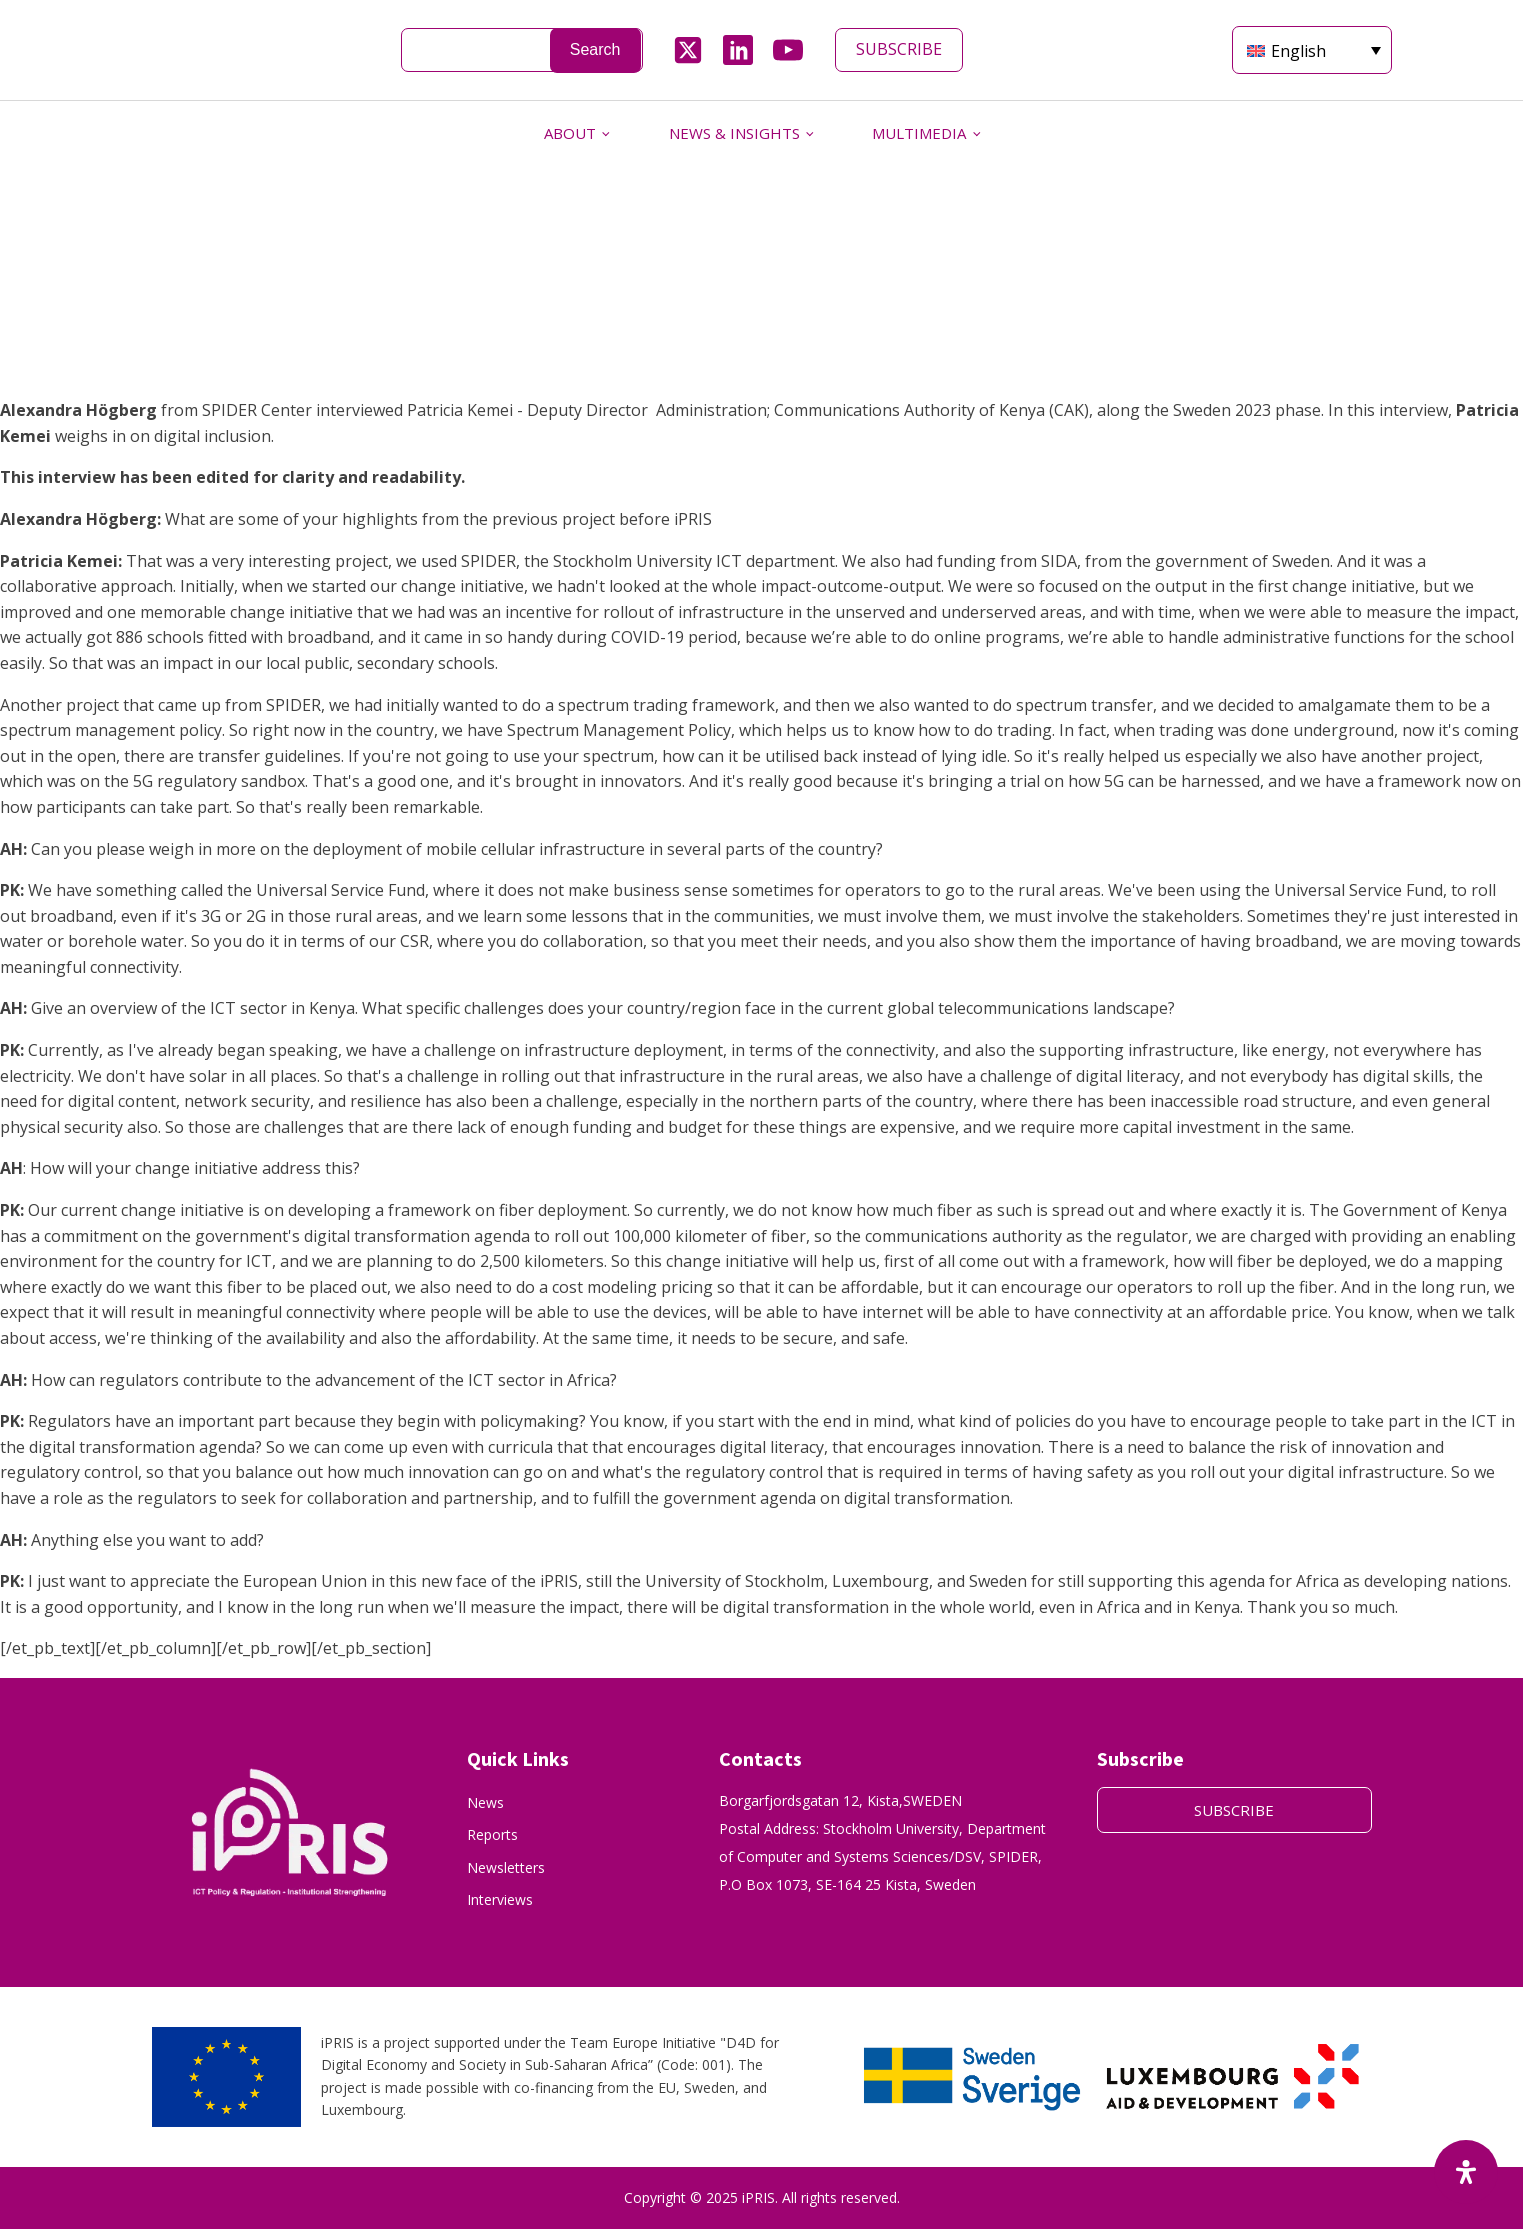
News (485, 1802)
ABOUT (570, 133)
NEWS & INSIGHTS (734, 133)
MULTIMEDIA (919, 133)
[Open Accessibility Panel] (1466, 2172)
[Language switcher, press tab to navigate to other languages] (1312, 50)
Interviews (500, 1899)
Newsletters (506, 1867)
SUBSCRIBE (899, 49)
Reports (492, 1834)
